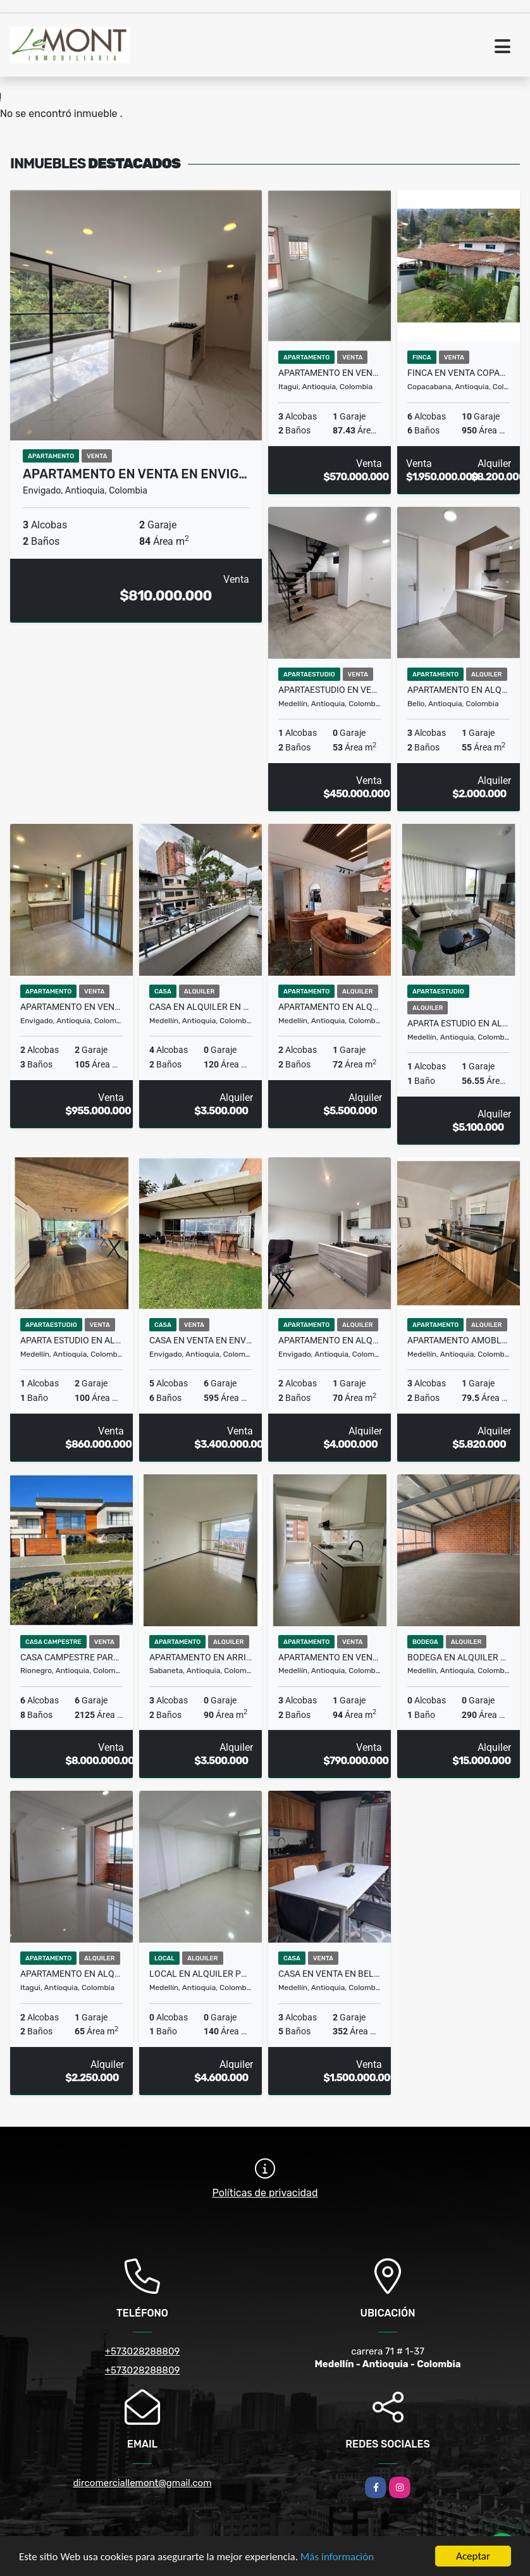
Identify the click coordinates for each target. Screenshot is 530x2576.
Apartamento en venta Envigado (71, 1007)
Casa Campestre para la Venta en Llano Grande (71, 1657)
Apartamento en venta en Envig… (135, 474)
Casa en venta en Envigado (200, 1340)
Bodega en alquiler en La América (458, 1657)
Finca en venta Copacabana (458, 373)
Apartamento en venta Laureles (329, 1657)
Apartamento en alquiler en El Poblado (329, 1007)
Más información (337, 2558)
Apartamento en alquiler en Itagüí (71, 1974)
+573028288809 (142, 2351)
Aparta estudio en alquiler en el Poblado (458, 1023)
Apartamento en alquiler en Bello (458, 690)
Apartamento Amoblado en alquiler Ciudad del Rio (458, 1340)
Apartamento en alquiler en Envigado (329, 1340)
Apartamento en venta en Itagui (329, 373)
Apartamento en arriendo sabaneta (200, 1657)
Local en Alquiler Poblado (200, 1974)
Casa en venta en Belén (329, 1974)
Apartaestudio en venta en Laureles (329, 690)
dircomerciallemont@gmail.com (142, 2483)
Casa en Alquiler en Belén (200, 1007)
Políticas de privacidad (265, 2193)
